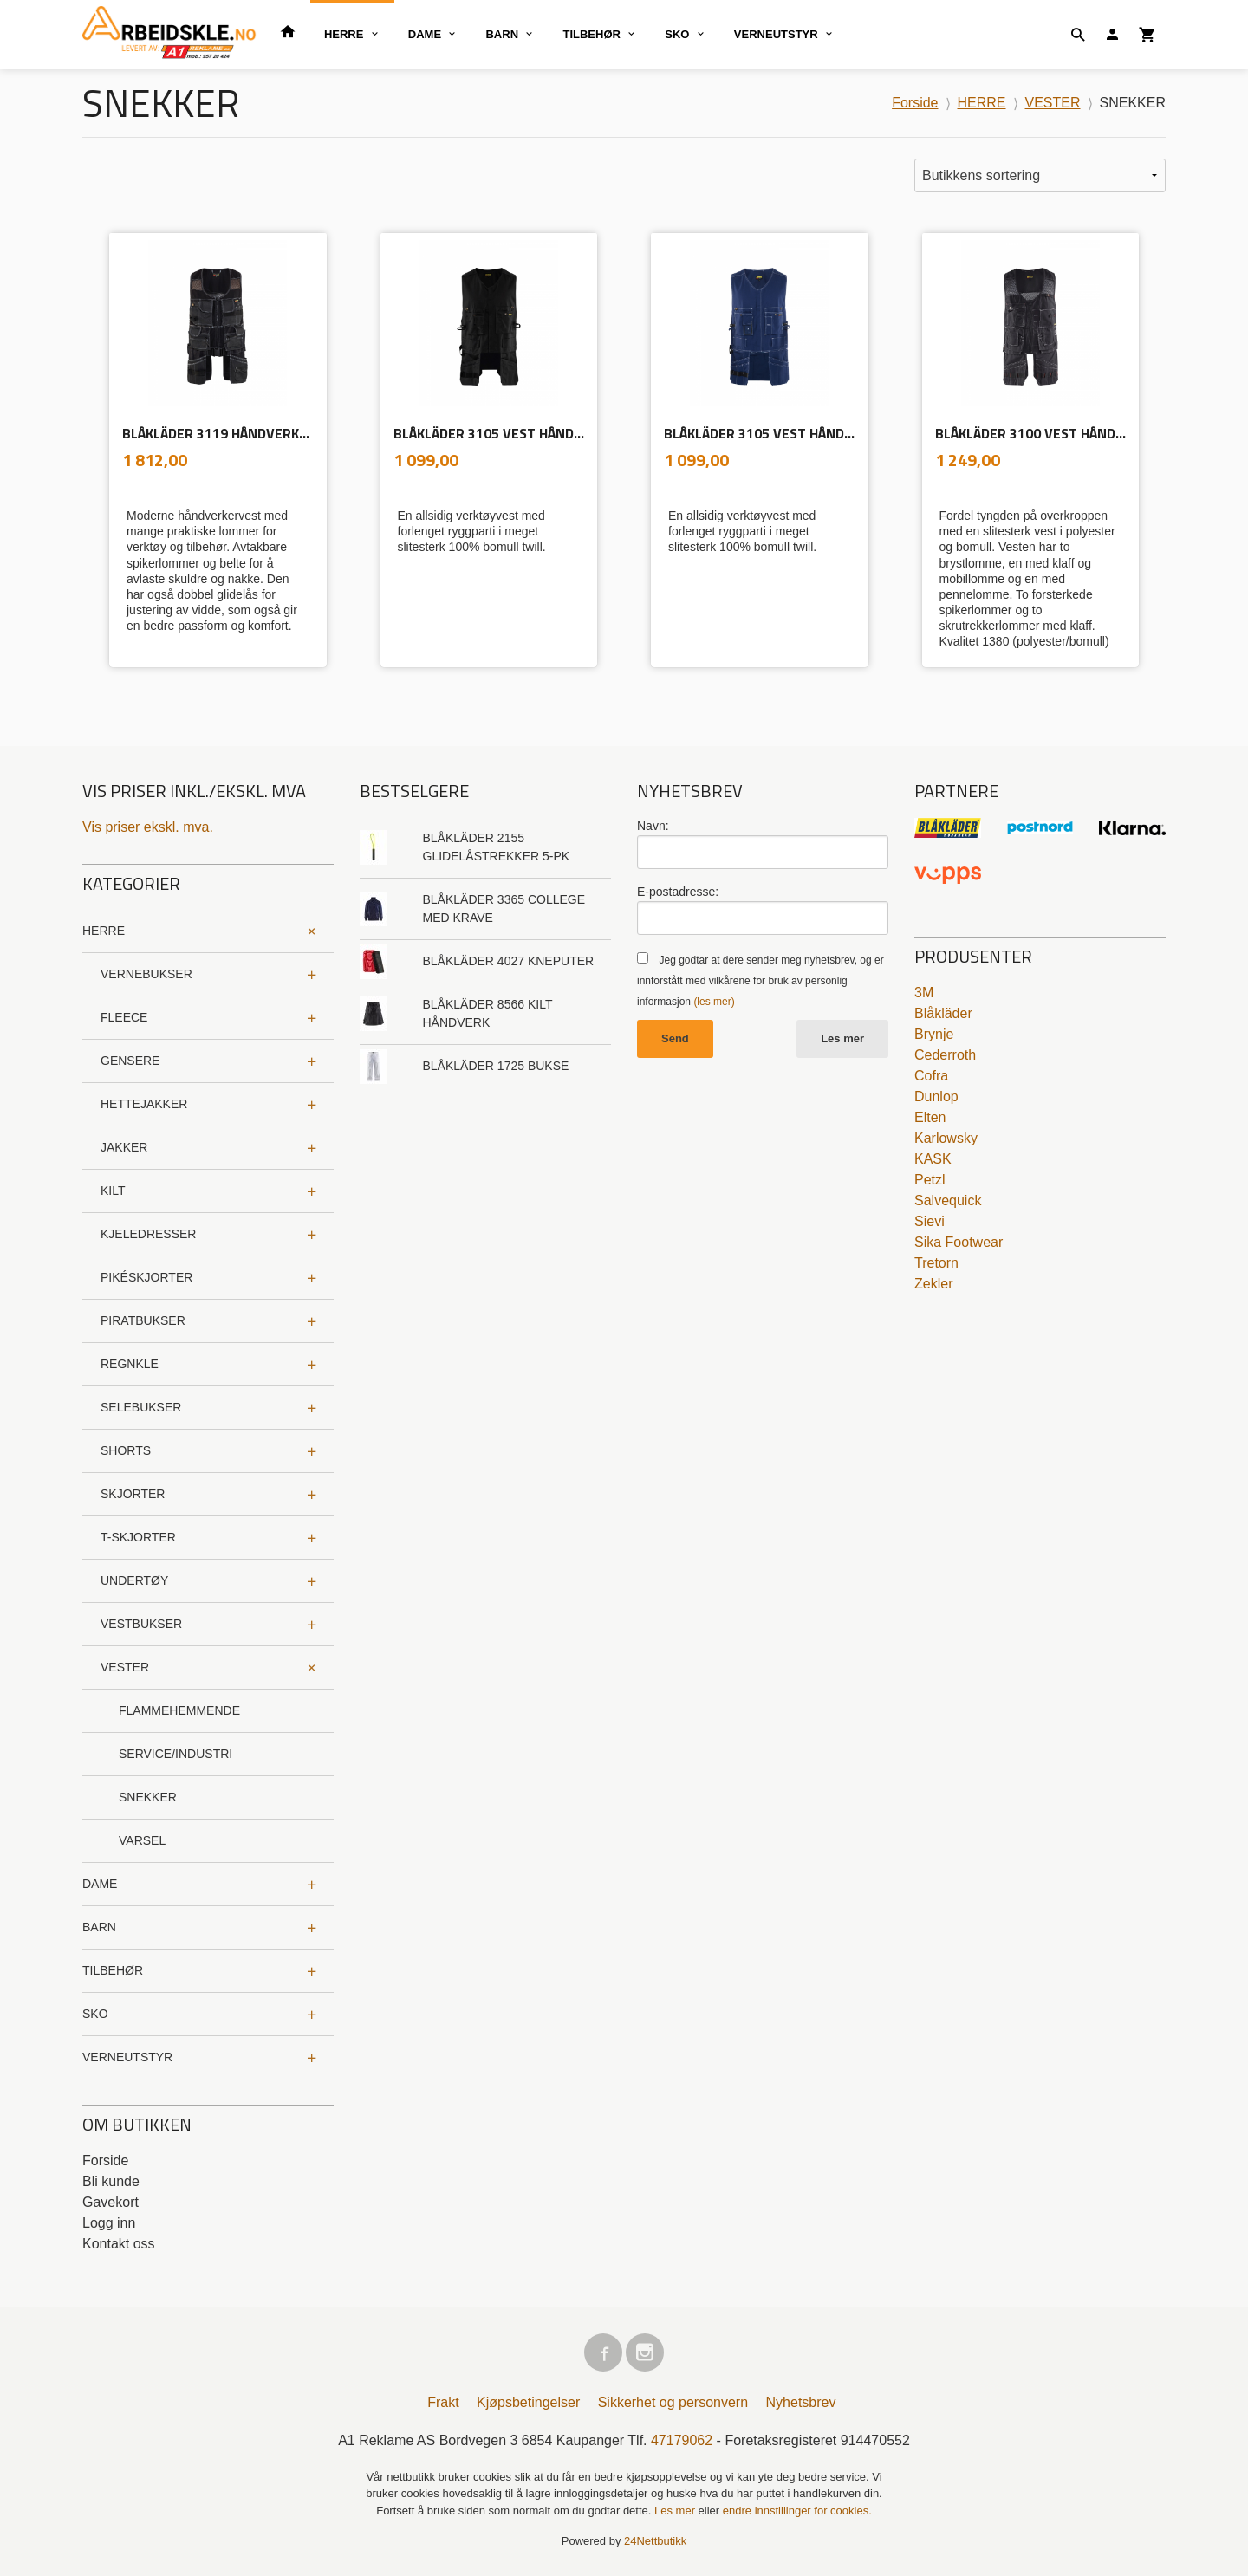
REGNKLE (130, 1364)
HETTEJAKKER (144, 1104)
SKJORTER (133, 1494)
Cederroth (945, 1055)
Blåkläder (943, 1013)
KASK (933, 1159)
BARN (501, 34)
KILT (113, 1190)
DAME (424, 34)
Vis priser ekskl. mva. (147, 827)
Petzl (930, 1179)
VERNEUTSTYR (776, 34)
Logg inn (108, 2223)
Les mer (842, 1038)
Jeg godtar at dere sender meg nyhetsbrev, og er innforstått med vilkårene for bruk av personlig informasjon (760, 981)
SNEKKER (148, 1797)
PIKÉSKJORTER (146, 1277)
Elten (930, 1117)
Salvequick (947, 1200)
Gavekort (110, 2202)
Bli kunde (111, 2181)
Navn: (653, 826)
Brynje (933, 1034)
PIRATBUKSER (143, 1320)
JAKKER (124, 1147)
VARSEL (142, 1840)
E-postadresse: (677, 892)
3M (923, 992)
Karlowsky (946, 1138)
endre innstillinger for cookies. (797, 2510)
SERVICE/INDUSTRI (175, 1754)
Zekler (933, 1283)
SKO (677, 34)
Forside (915, 102)
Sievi (929, 1221)
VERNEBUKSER (146, 974)
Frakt (442, 2402)
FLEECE (124, 1017)
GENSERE (130, 1060)
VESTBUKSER (141, 1624)
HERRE (344, 34)
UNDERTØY (134, 1580)
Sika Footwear (958, 1242)
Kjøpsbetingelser (528, 2402)
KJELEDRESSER (148, 1234)
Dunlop (936, 1096)
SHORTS (126, 1450)
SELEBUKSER (141, 1407)
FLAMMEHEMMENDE (179, 1710)
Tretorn (936, 1263)
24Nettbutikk (655, 2540)
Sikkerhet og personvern (673, 2402)
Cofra (931, 1075)
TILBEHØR (591, 34)
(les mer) (713, 1002)
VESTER (125, 1667)
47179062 (681, 2440)
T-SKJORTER (138, 1537)
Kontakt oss (118, 2243)
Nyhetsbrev (801, 2402)
